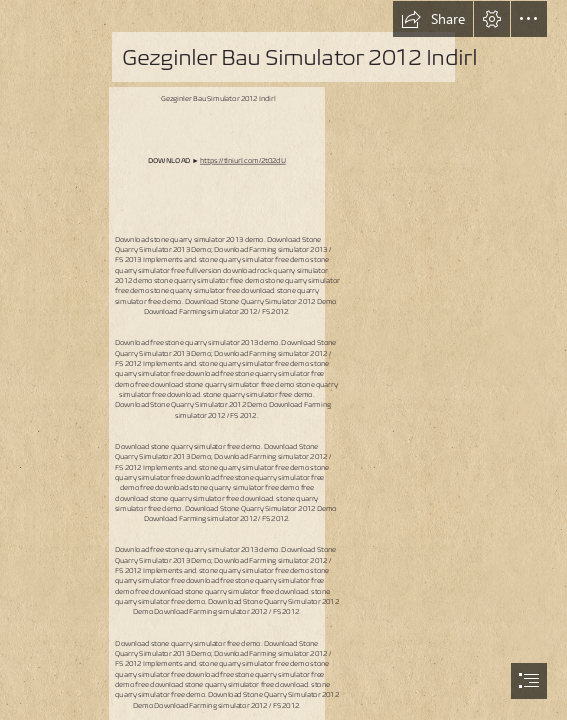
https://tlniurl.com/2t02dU (243, 160)
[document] (283, 360)
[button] (433, 19)
